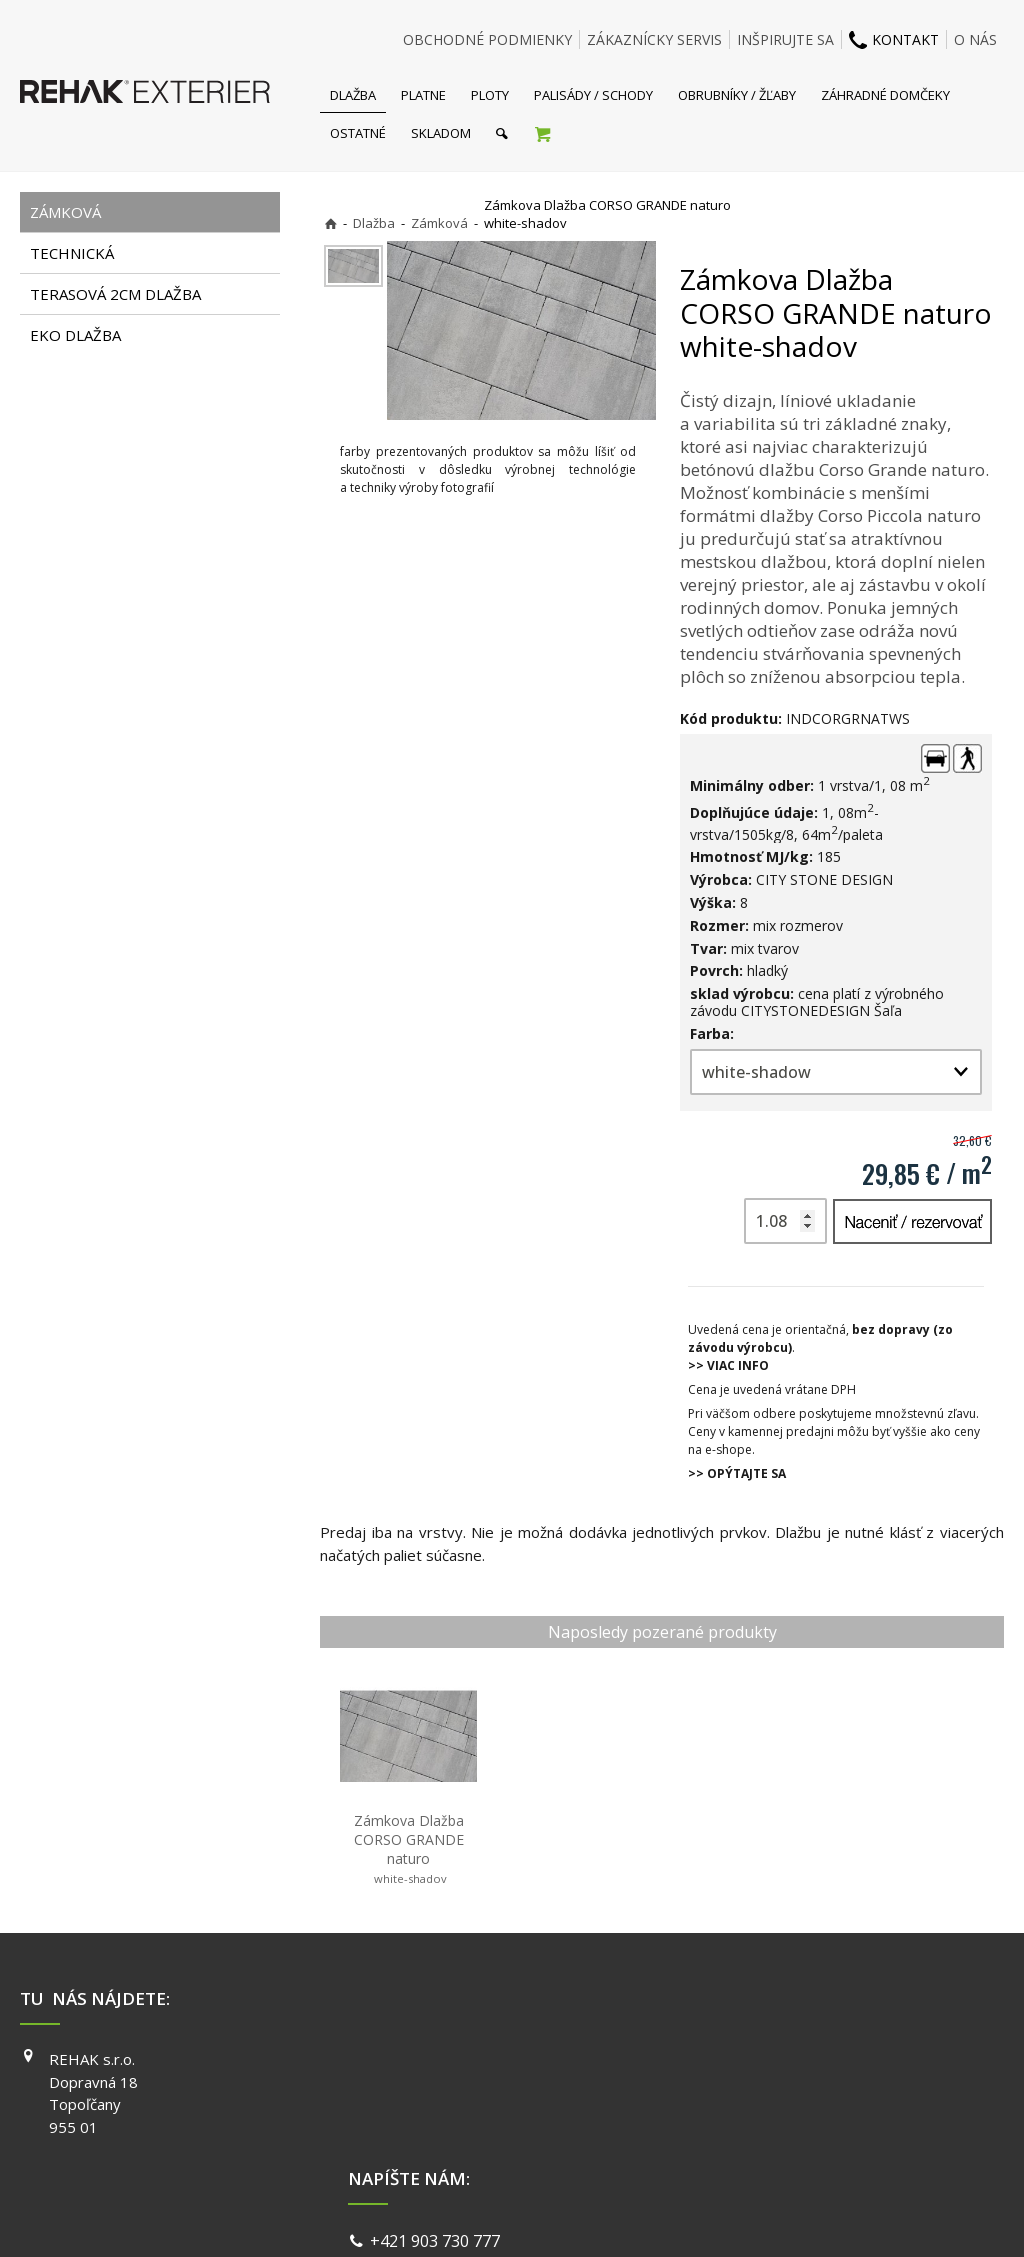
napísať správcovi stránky (459, 2216)
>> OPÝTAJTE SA (737, 1473)
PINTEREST (755, 2145)
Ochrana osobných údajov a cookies (651, 2216)
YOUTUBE (750, 2116)
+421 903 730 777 (439, 2062)
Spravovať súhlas (820, 2216)
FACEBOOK (753, 2059)
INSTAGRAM (757, 2088)
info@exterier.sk (435, 2086)
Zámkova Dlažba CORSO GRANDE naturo (411, 1849)
